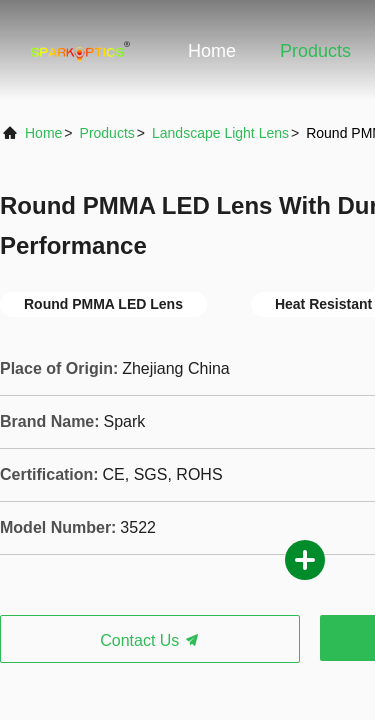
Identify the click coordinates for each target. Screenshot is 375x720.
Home (212, 51)
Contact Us (150, 640)
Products (315, 51)
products (107, 133)
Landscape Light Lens (220, 133)
